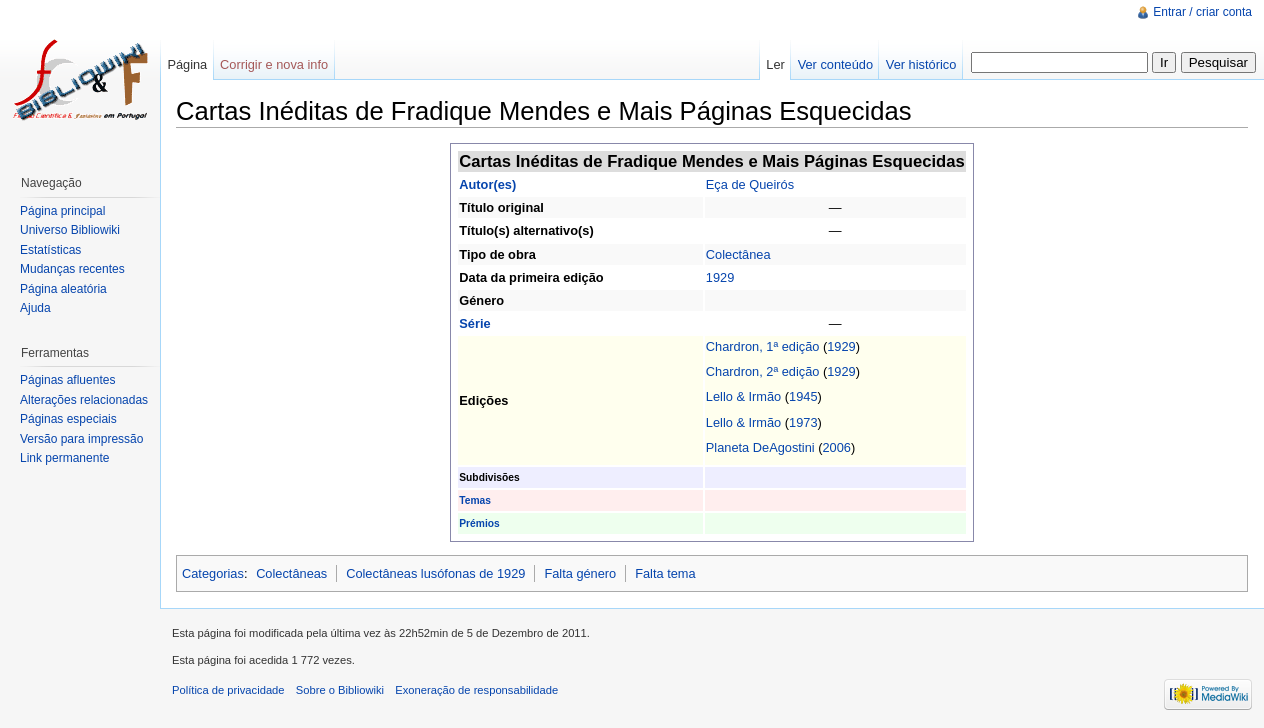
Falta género (580, 573)
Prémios (479, 523)
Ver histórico (921, 64)
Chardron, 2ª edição (763, 371)
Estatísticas (50, 250)
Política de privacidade (228, 690)
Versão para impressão (81, 439)
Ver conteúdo (835, 64)
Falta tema (665, 573)
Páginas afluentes (67, 380)
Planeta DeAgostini (760, 447)
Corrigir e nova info (274, 64)
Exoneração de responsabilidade (476, 690)
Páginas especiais (68, 419)
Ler (775, 64)
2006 (837, 447)
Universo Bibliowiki (70, 230)
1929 (720, 277)
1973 (803, 422)
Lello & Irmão (743, 396)
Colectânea (738, 254)
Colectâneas (291, 573)
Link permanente (64, 458)
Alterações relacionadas (84, 400)
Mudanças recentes (72, 269)
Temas (475, 500)
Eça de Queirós (750, 184)
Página (187, 64)
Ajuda (35, 308)
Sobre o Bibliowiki (340, 690)
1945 (803, 396)
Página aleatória (63, 289)
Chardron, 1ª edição (763, 346)
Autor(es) (487, 184)
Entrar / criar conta (1202, 12)
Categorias (213, 573)
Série (474, 323)
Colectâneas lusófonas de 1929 (435, 573)
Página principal (62, 211)
